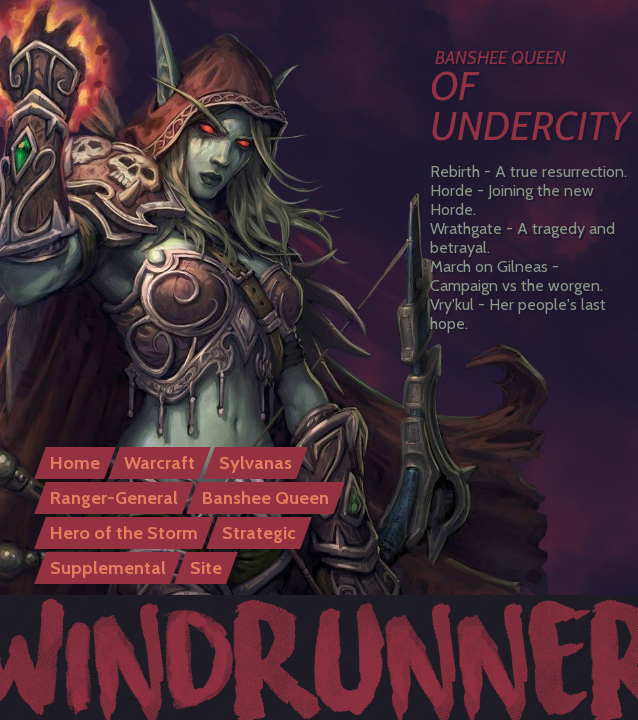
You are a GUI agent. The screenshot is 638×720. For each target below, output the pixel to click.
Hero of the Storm (124, 533)
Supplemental (108, 568)
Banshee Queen (265, 498)
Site (206, 568)
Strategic (259, 533)
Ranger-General (114, 498)
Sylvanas (255, 463)
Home (75, 463)
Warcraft (159, 463)
